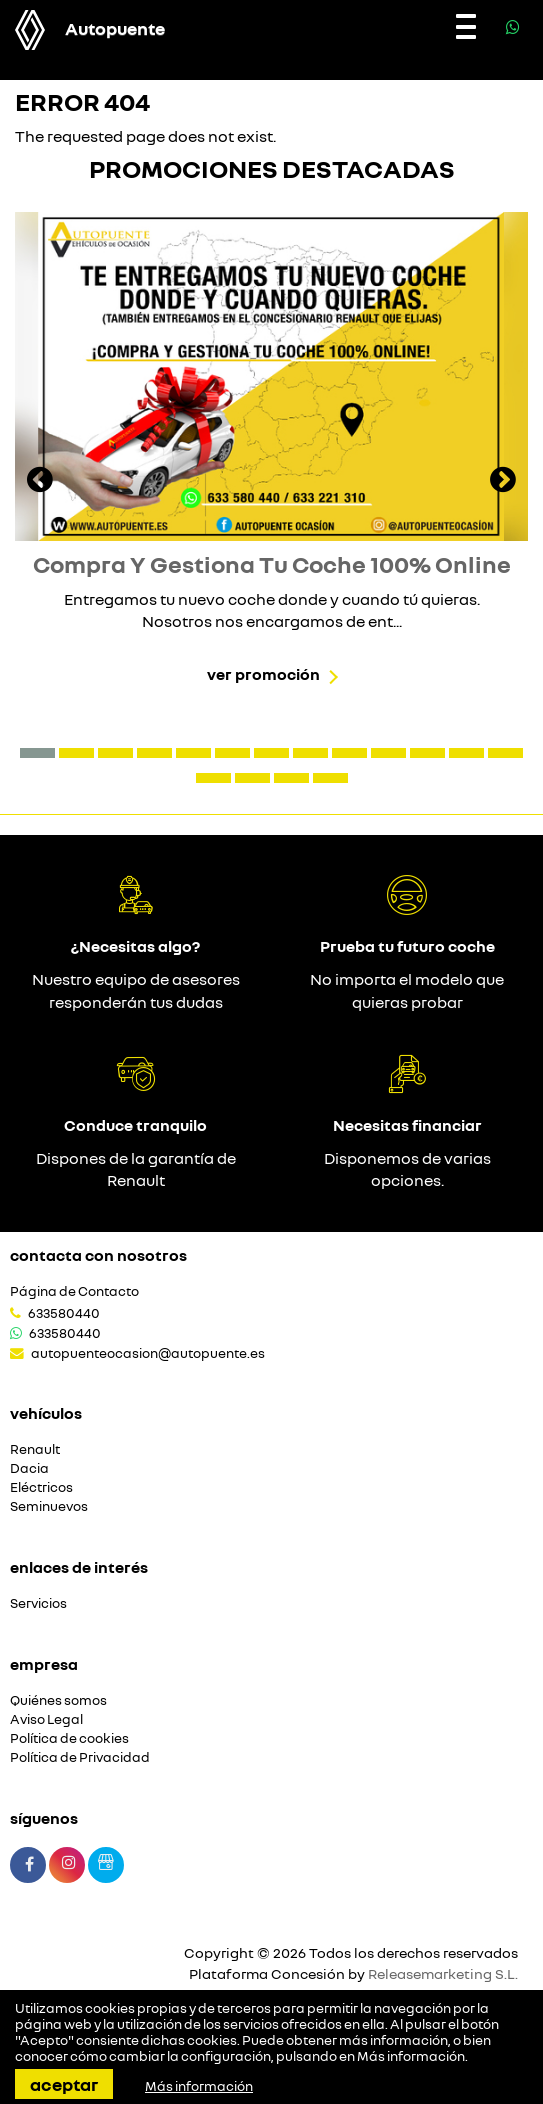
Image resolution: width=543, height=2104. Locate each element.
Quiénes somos (58, 1700)
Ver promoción (263, 674)
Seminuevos (49, 1506)
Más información (411, 2056)
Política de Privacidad (80, 1757)
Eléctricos (41, 1487)
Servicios (38, 1603)
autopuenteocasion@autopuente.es (148, 1353)
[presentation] (40, 482)
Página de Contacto (74, 1291)
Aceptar (64, 2084)
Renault (35, 1449)
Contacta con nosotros (98, 1255)
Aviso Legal (46, 1719)
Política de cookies (69, 1738)
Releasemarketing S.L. (443, 1973)
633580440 (64, 1313)
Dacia (29, 1468)
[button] (37, 753)
